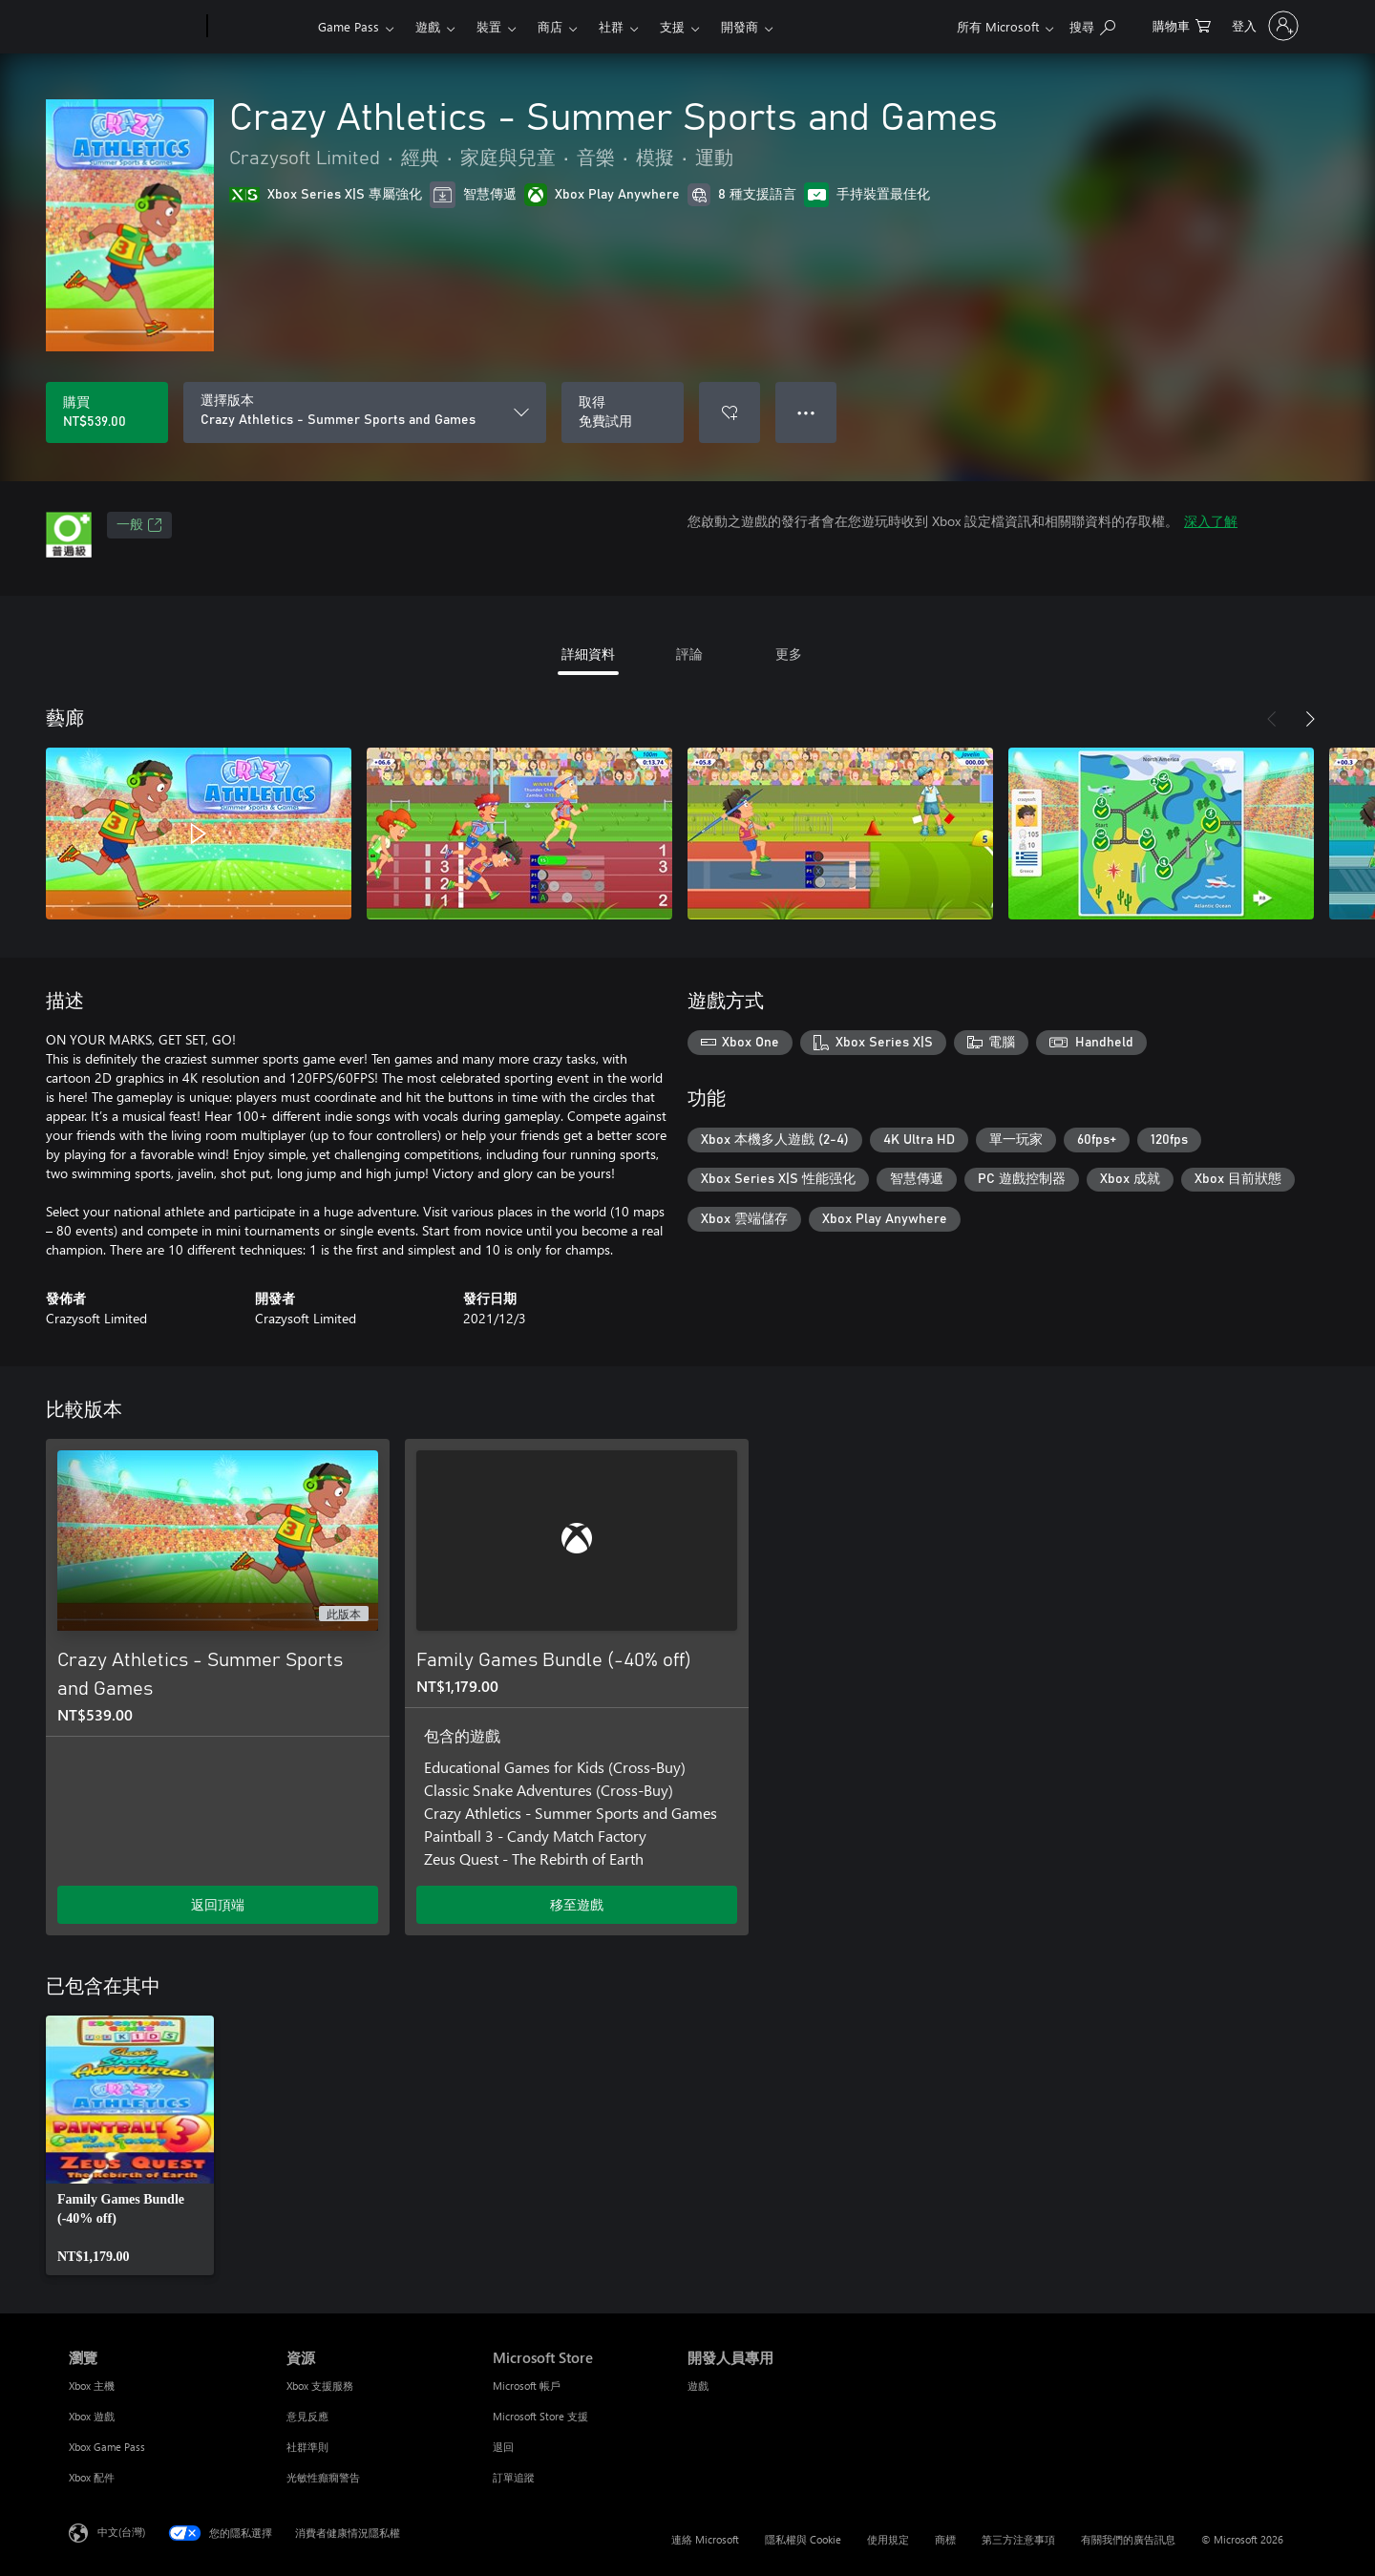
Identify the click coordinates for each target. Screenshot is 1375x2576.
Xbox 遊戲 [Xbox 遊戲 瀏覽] (92, 2416)
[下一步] (1310, 719)
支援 (672, 26)
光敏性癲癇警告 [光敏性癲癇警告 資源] (323, 2477)
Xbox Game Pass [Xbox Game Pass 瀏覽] (107, 2446)
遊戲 (427, 26)
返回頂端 (217, 1904)
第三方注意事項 (1018, 2539)
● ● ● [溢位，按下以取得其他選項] (806, 412)
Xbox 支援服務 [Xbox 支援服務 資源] (319, 2385)
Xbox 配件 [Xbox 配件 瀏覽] (92, 2477)
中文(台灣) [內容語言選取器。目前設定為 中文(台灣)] (121, 2531)
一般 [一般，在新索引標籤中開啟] (139, 525)
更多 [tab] (788, 653)
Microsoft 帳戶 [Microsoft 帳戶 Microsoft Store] (527, 2385)
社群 (611, 26)
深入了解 (1211, 521)
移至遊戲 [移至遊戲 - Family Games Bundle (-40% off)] (576, 1904)
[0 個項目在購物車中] (1182, 24)
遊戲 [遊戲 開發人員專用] (698, 2385)
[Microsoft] (134, 27)
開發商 (739, 26)
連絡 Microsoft (705, 2539)
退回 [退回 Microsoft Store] (503, 2446)
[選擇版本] (364, 412)
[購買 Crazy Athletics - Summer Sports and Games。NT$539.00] (107, 412)
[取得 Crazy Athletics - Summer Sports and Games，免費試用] (622, 412)
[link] (130, 2145)
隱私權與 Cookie (803, 2539)
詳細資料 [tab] (588, 653)
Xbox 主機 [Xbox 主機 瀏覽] (92, 2385)
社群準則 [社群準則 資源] (307, 2446)
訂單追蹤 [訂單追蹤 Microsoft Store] (514, 2477)
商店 (550, 26)
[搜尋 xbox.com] (1092, 24)
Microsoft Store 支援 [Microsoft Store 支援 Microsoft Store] (540, 2416)
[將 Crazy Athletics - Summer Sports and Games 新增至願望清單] (729, 412)
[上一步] (1272, 719)
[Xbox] (260, 27)
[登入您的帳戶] (1263, 26)
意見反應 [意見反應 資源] (307, 2416)
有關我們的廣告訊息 (1128, 2539)
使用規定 (888, 2539)
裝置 (488, 26)
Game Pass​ (348, 26)
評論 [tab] (689, 653)
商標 (945, 2539)
